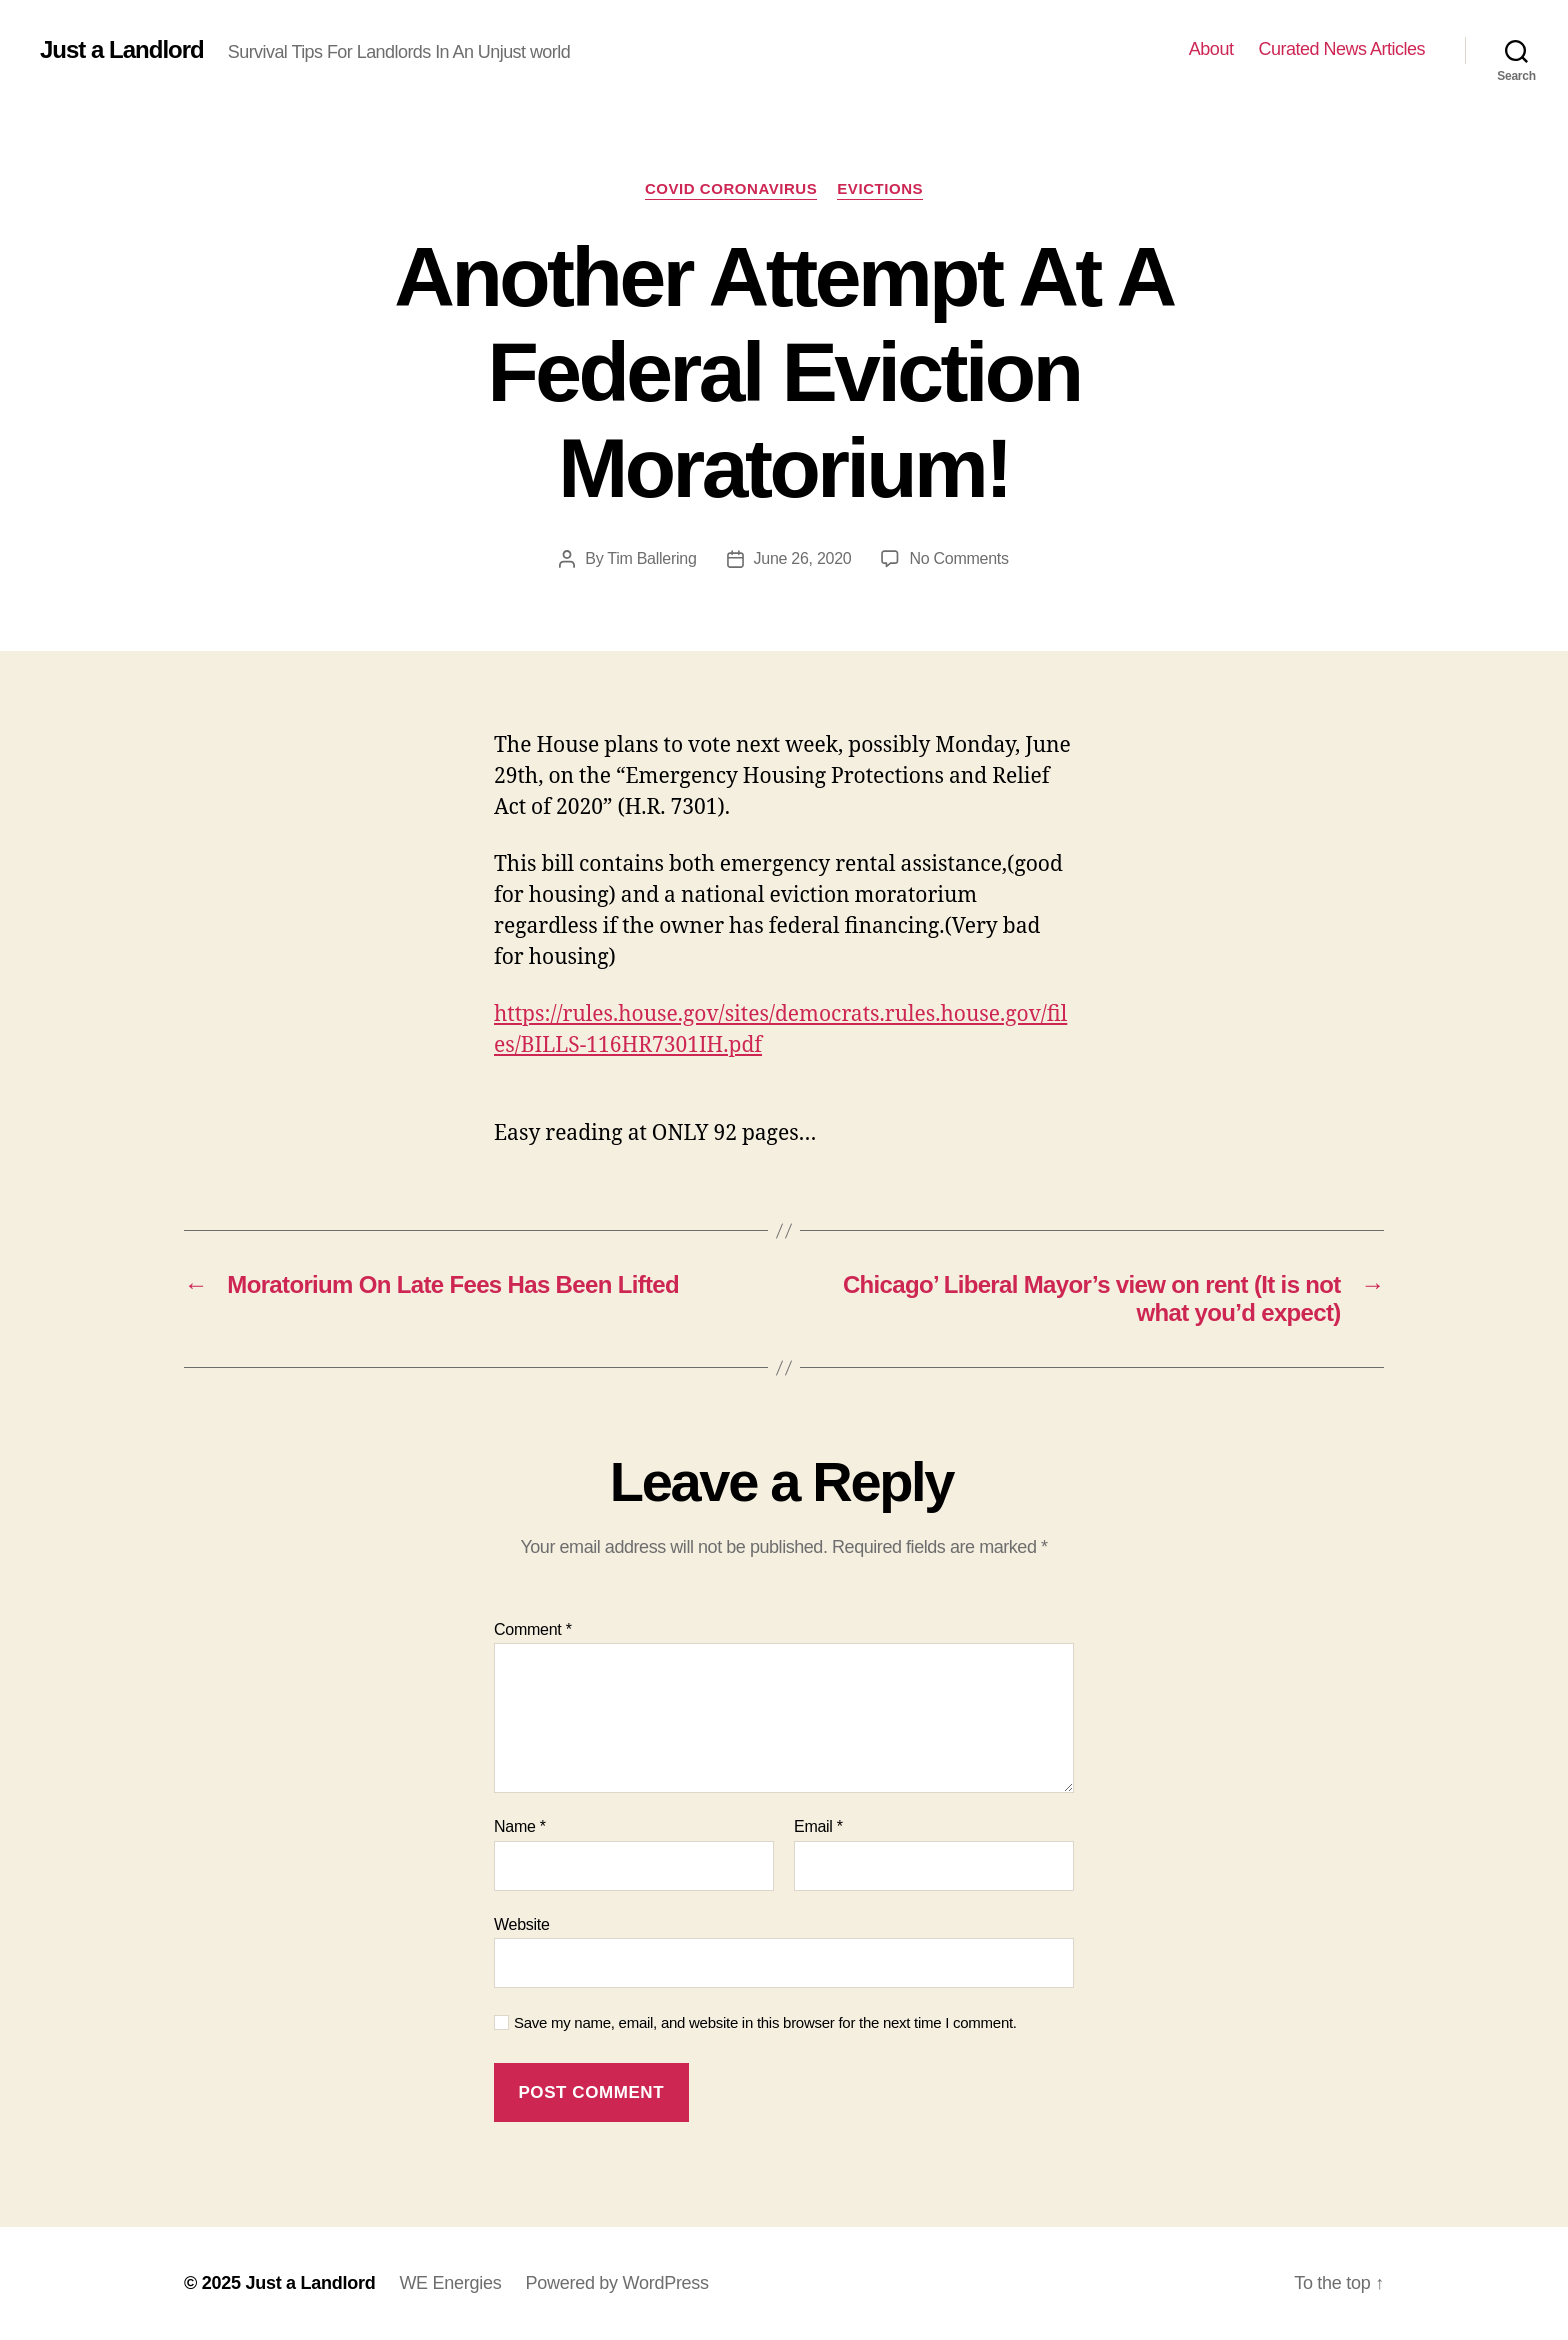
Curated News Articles (1341, 49)
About (1211, 49)
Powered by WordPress (616, 2283)
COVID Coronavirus (731, 188)
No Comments (958, 558)
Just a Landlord (122, 50)
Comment (533, 1629)
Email (818, 1826)
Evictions (880, 188)
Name (520, 1826)
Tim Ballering (651, 558)
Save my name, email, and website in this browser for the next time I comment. (765, 2022)
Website (522, 1924)
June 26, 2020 (803, 558)
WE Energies (450, 2283)
